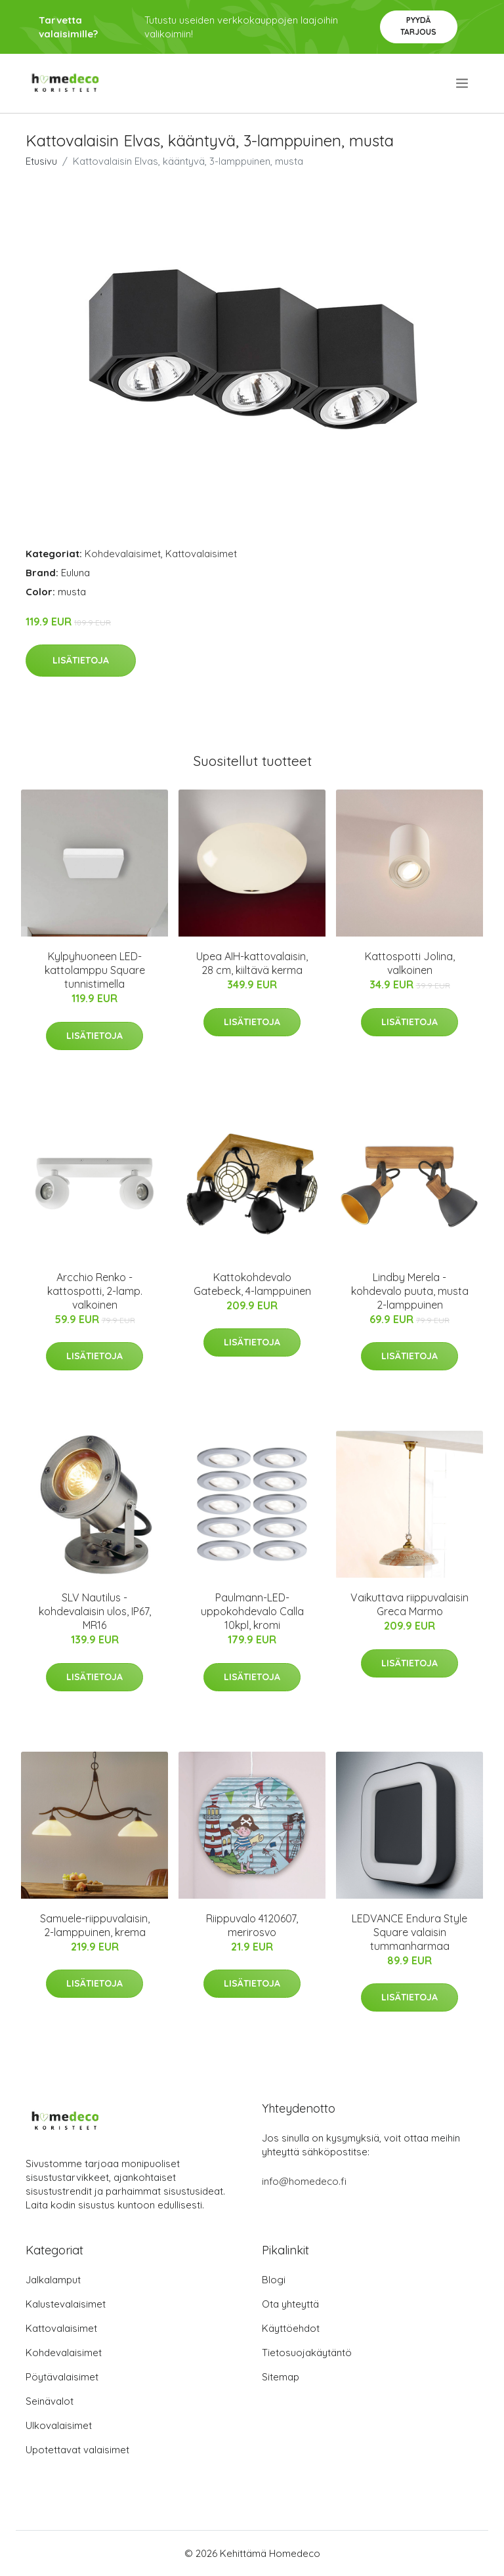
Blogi (273, 2279)
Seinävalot (50, 2401)
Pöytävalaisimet (62, 2377)
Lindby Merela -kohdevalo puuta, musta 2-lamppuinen (410, 1291)
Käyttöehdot (291, 2328)
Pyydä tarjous (418, 26)
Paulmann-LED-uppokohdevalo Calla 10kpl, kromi (252, 1611)
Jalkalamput (53, 2279)
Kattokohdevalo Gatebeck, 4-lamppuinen (252, 1284)
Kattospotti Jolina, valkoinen (410, 963)
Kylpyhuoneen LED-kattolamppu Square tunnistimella (95, 970)
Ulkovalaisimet (59, 2425)
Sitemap (280, 2377)
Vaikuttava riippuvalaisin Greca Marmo (409, 1604)
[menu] (463, 83)
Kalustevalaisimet (66, 2304)
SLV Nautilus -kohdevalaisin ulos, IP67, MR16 (95, 1611)
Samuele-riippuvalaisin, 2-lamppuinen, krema (95, 1925)
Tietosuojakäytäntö (307, 2352)
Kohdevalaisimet (123, 553)
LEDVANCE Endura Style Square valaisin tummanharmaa (409, 1932)
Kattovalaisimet (201, 553)
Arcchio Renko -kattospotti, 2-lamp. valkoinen (94, 1291)
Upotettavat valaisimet (77, 2449)
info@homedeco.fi (304, 2181)
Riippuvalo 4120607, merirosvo (252, 1925)
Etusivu (41, 161)
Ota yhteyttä (290, 2304)
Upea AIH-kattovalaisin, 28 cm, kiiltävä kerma (252, 963)
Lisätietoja (80, 660)
